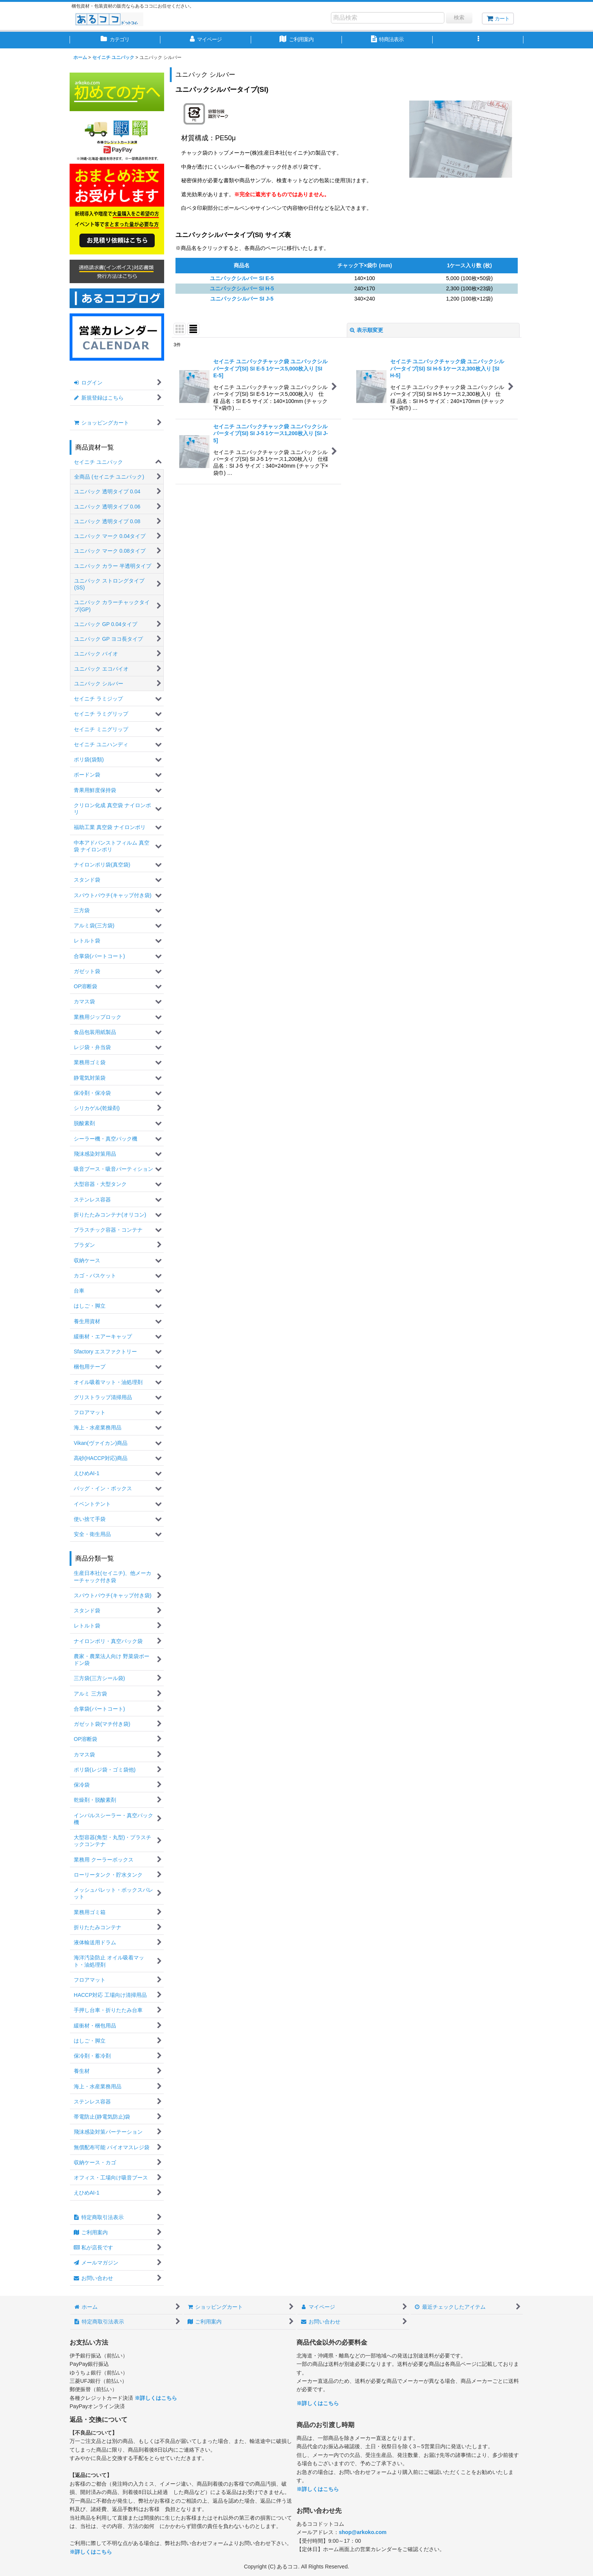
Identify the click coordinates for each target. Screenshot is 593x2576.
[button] (478, 40)
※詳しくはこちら (156, 2398)
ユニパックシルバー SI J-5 (241, 299)
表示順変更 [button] (366, 330)
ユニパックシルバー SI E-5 (242, 278)
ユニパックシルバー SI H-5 (242, 288)
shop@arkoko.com (363, 2532)
